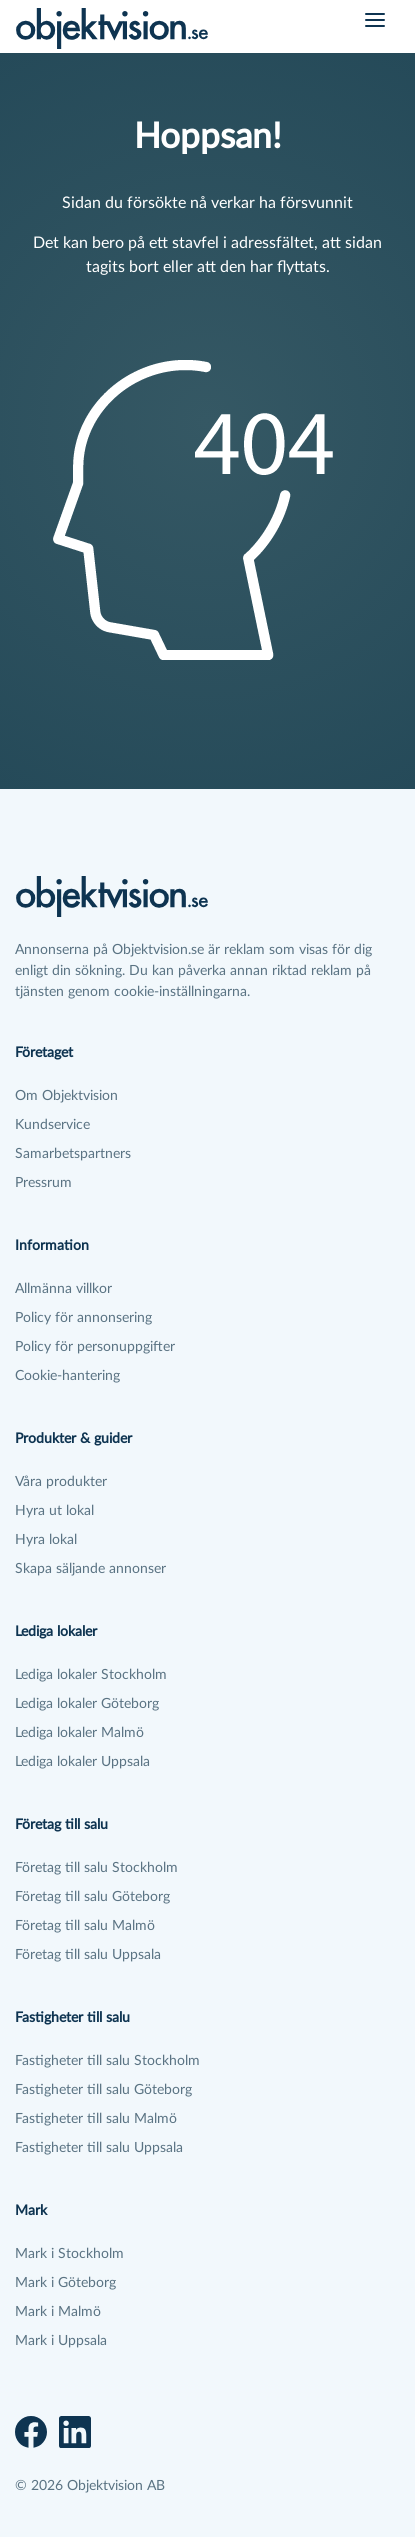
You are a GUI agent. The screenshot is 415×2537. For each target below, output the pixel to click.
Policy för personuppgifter (95, 1347)
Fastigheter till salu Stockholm (107, 2061)
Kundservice (52, 1125)
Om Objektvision (66, 1096)
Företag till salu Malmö (85, 1926)
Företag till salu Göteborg (92, 1897)
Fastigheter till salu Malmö (96, 2119)
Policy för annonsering (83, 1318)
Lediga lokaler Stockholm (91, 1675)
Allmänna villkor (63, 1289)
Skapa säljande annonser (90, 1569)
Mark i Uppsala (61, 2341)
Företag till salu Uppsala (88, 1955)
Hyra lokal (46, 1540)
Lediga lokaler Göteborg (87, 1704)
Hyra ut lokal (54, 1511)
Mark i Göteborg (65, 2283)
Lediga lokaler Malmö (79, 1733)
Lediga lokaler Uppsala (82, 1762)
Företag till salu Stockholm (96, 1868)
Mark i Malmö (58, 2312)
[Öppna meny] (375, 20)
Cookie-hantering (67, 1376)
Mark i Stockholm (69, 2254)
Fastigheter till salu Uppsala (99, 2148)
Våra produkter (61, 1482)
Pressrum (43, 1183)
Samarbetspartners (73, 1154)
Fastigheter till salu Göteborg (103, 2090)
